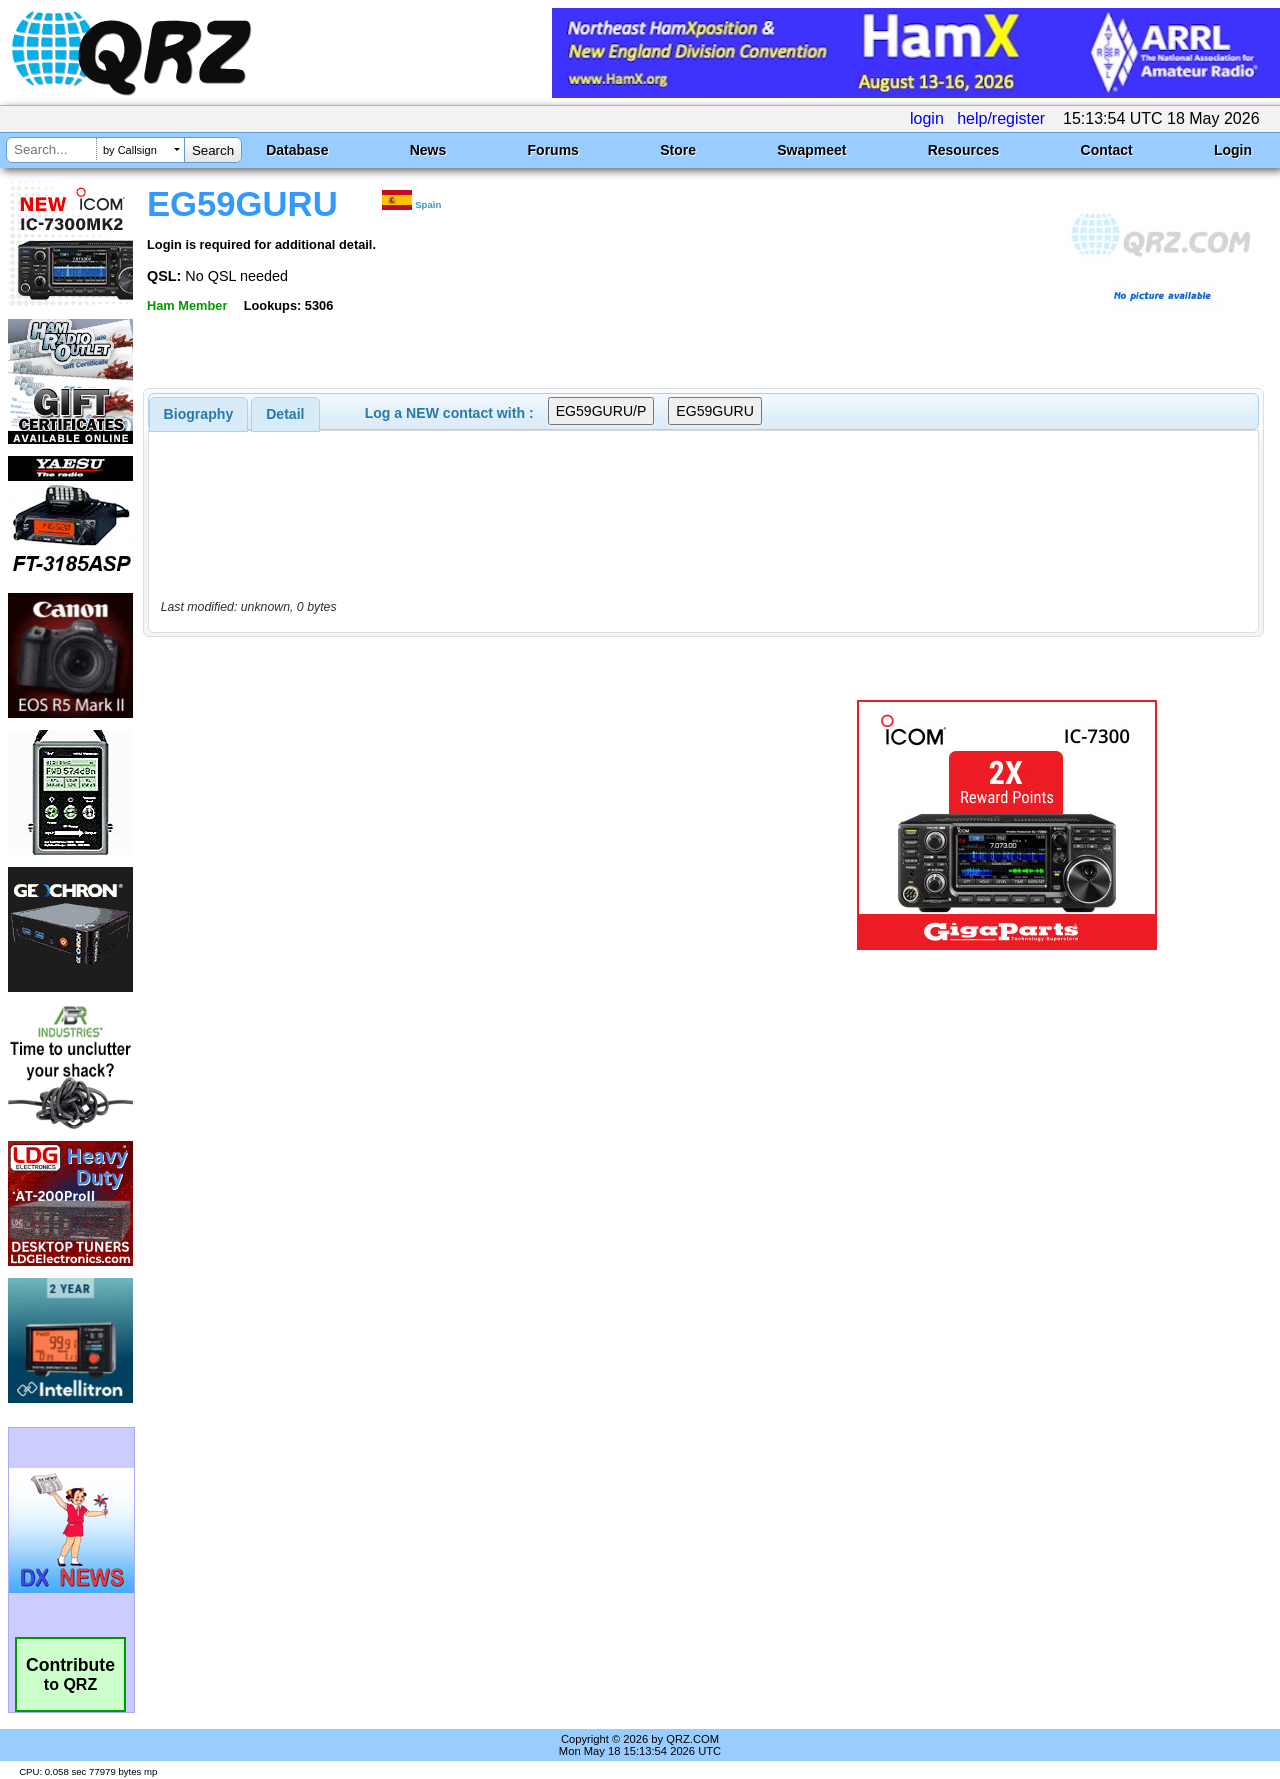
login (927, 118)
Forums (553, 150)
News (428, 150)
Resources (964, 150)
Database (297, 150)
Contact (1107, 150)
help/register (1001, 118)
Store (678, 150)
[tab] (199, 414)
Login (1233, 150)
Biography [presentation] (199, 414)
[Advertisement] (463, 825)
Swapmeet (811, 150)
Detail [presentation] (285, 414)
